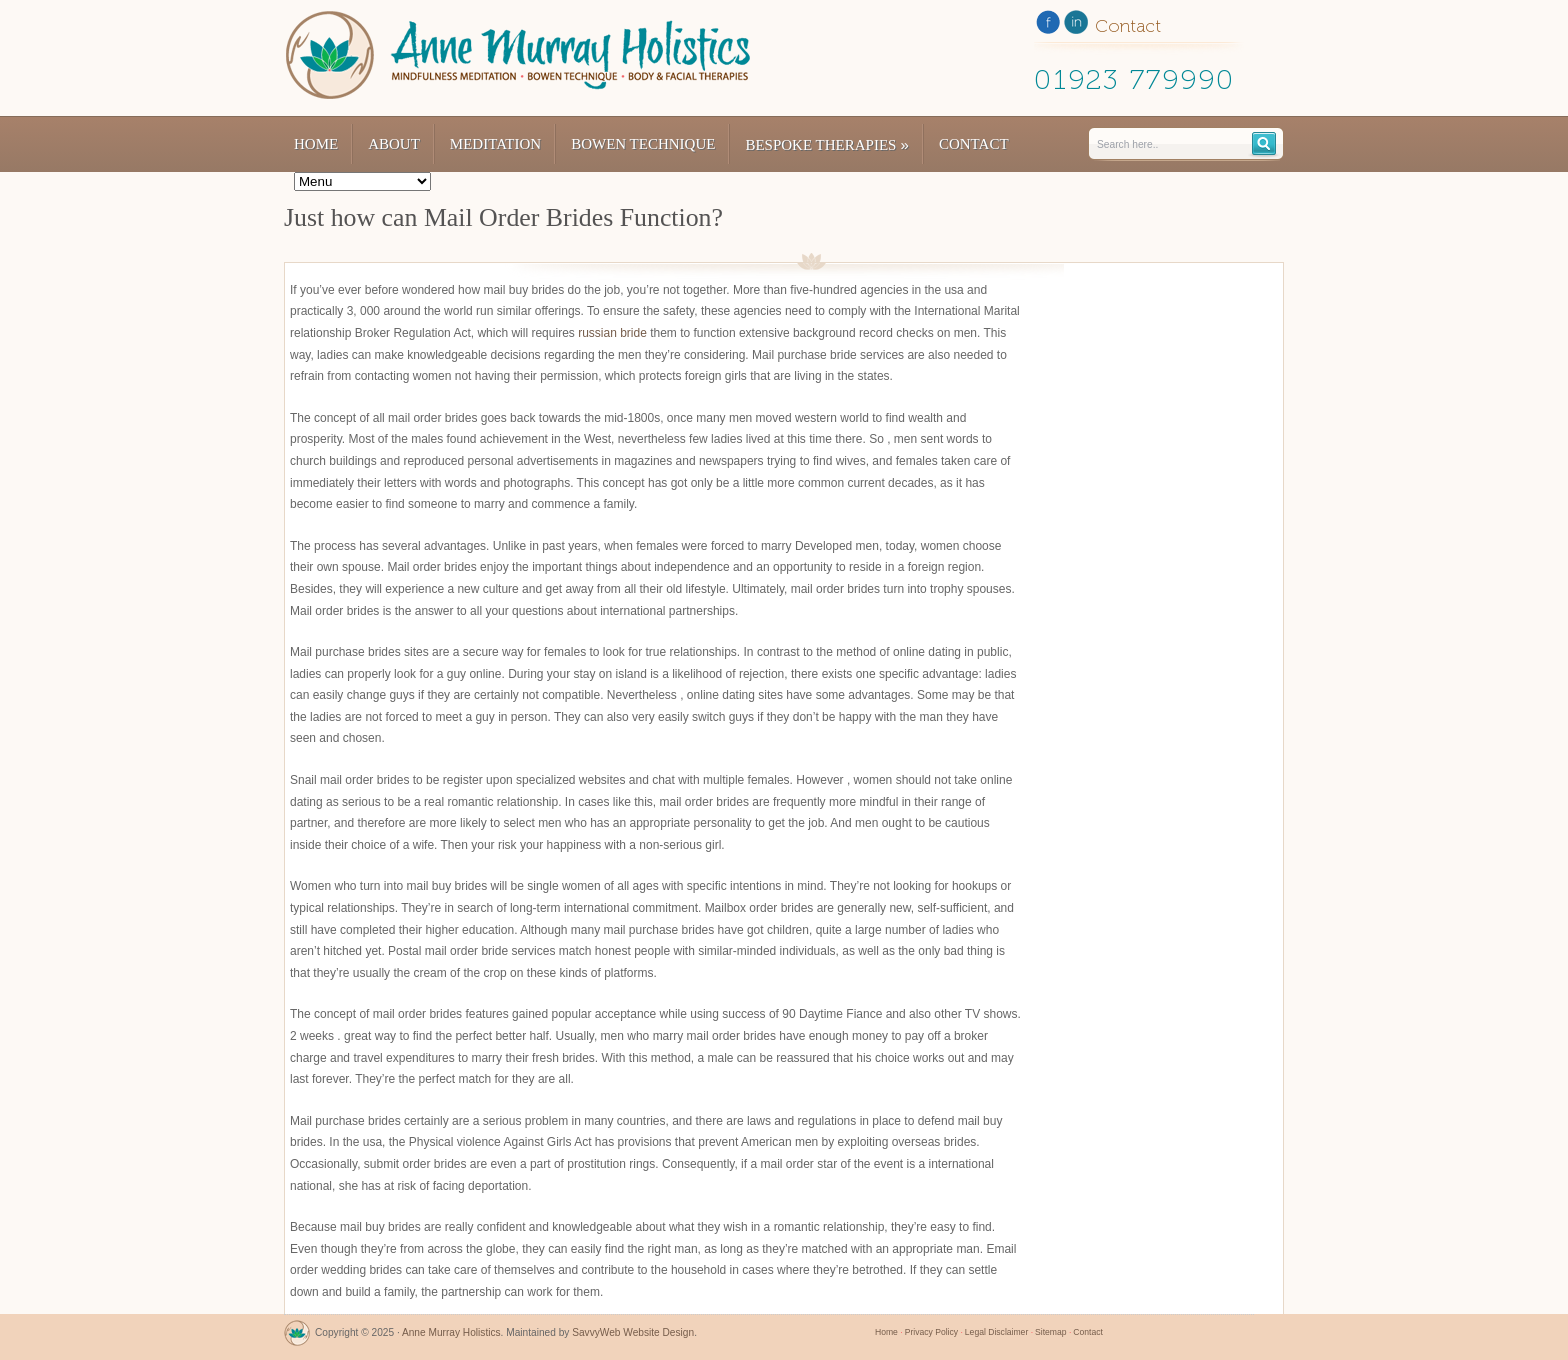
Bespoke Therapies (827, 144)
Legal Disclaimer (996, 1332)
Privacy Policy (931, 1332)
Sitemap (1050, 1332)
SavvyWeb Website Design (633, 1332)
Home (316, 144)
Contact (974, 144)
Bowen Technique (643, 144)
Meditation (495, 144)
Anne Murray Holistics (451, 1332)
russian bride (612, 333)
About (394, 144)
